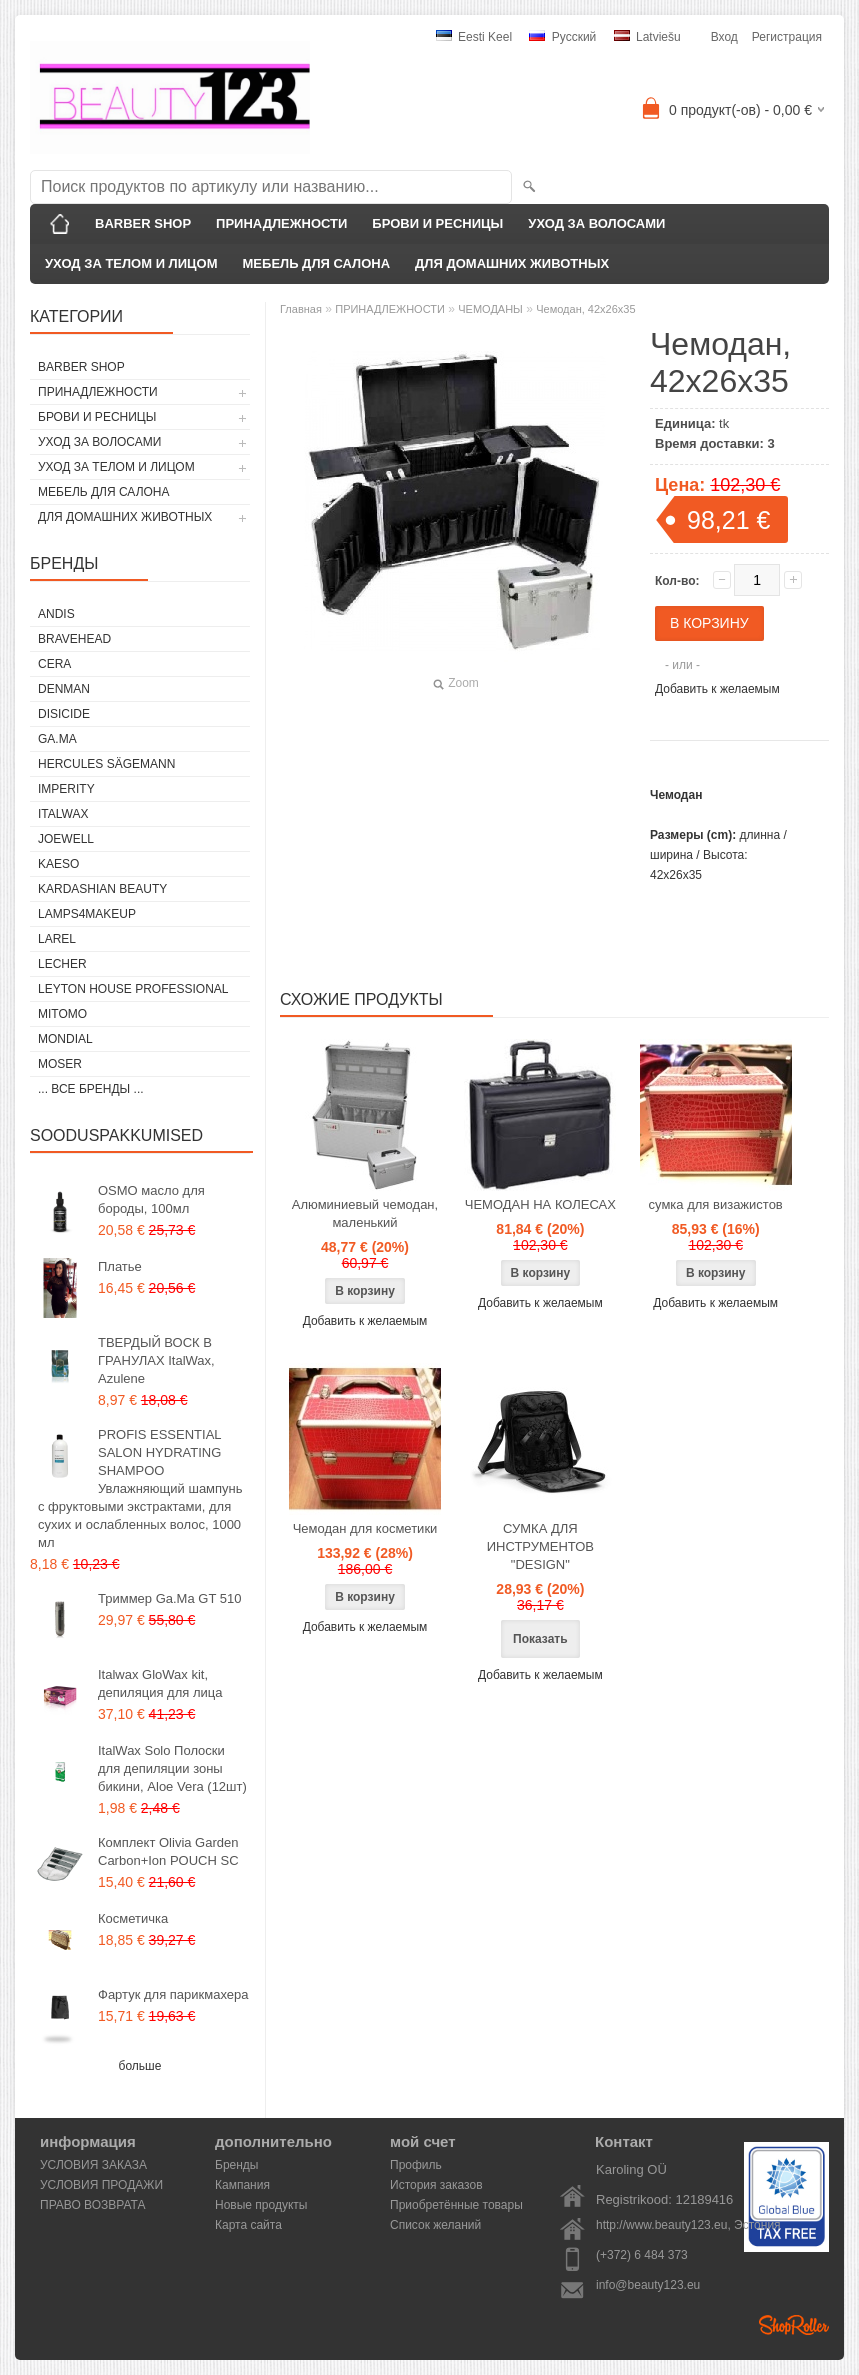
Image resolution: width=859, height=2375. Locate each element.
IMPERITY (66, 789)
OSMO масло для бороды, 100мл (151, 1199)
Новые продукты (261, 2205)
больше (140, 2066)
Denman (64, 689)
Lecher (62, 964)
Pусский (562, 37)
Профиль (416, 2165)
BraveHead (74, 639)
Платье (120, 1266)
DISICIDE (64, 714)
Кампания (242, 2185)
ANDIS (56, 614)
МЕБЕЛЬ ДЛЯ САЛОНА (317, 263)
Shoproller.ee (794, 2325)
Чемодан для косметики (365, 1528)
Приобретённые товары (456, 2205)
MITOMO (62, 1014)
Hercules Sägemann (106, 764)
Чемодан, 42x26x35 (585, 309)
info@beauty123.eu (648, 2285)
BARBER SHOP (143, 223)
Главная (301, 309)
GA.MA (57, 739)
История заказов (436, 2185)
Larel (57, 939)
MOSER (60, 1064)
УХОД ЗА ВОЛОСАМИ (596, 223)
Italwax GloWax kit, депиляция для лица (160, 1683)
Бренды (236, 2165)
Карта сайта (248, 2225)
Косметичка (133, 1918)
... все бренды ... (91, 1089)
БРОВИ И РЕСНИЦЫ (437, 223)
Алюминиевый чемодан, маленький (365, 1213)
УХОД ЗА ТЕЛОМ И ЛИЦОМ (131, 263)
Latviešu (647, 37)
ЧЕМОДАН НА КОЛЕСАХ (540, 1204)
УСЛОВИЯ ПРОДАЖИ (101, 2185)
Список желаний (435, 2225)
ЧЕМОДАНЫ (490, 309)
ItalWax (63, 814)
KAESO (58, 864)
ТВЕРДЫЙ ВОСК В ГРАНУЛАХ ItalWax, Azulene (156, 1360)
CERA (54, 664)
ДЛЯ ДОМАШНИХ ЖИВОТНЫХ (512, 263)
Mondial (65, 1039)
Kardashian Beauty (102, 889)
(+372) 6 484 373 (642, 2255)
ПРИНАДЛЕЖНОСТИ (281, 223)
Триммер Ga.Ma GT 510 (169, 1598)
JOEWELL (66, 839)
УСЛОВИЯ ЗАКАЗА (93, 2165)
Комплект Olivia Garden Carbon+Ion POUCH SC (168, 1851)
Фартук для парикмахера (173, 1994)
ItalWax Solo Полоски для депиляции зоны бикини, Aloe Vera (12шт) (172, 1768)
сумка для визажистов (716, 1204)
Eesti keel (474, 37)
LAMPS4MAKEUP (87, 914)
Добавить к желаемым (717, 689)
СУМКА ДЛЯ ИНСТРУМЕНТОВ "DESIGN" (540, 1546)
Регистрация (787, 37)
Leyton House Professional (133, 989)
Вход (724, 37)
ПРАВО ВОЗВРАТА (93, 2205)
